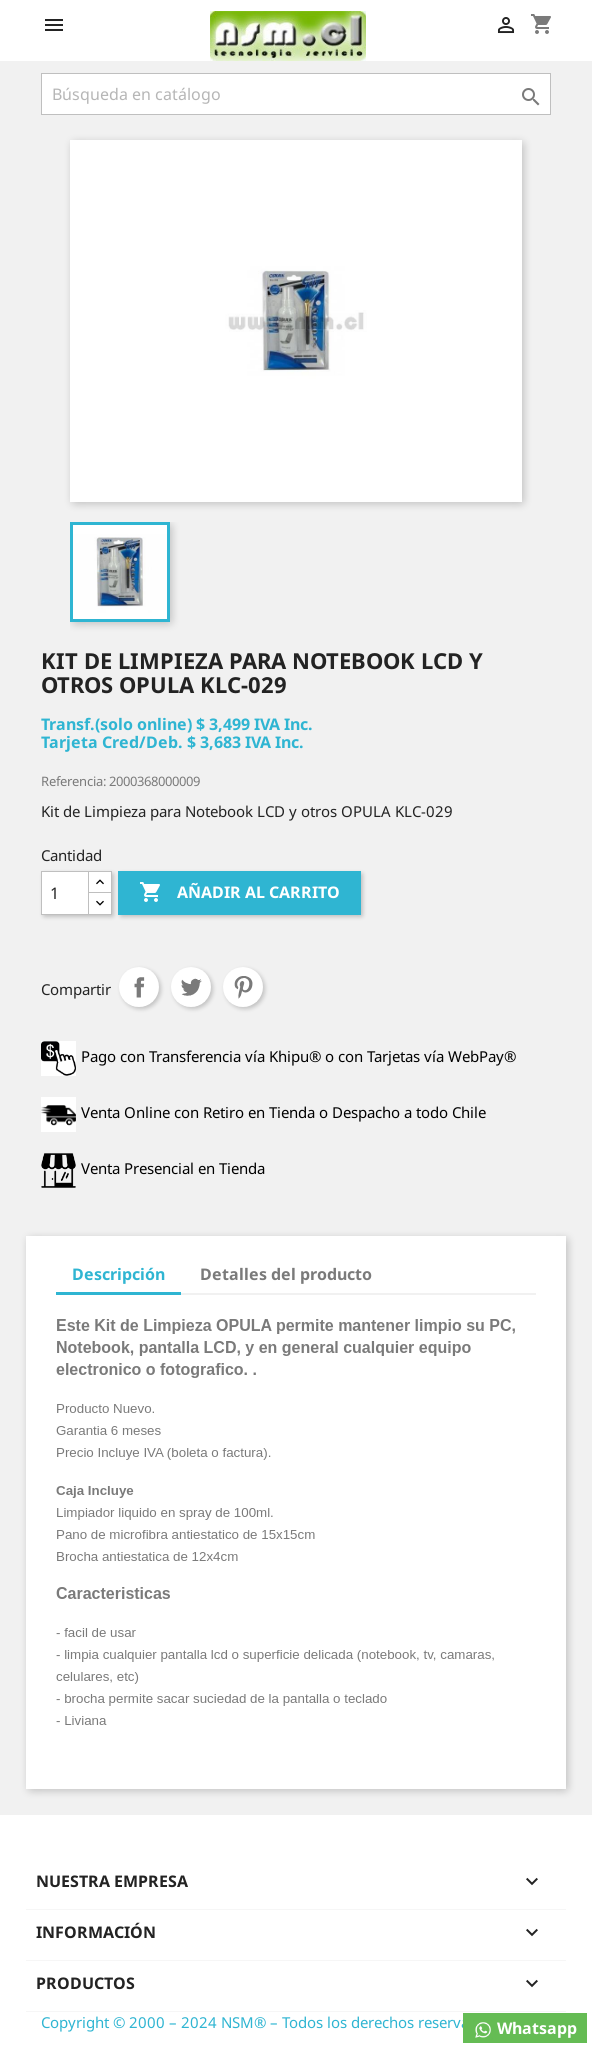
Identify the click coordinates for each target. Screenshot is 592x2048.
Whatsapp (525, 2028)
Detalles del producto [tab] (286, 1274)
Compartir (139, 987)
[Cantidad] (65, 893)
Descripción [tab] (118, 1274)
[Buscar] (296, 94)
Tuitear (191, 987)
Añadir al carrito (239, 893)
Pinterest (243, 987)
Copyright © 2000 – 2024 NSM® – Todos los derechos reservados (267, 2022)
